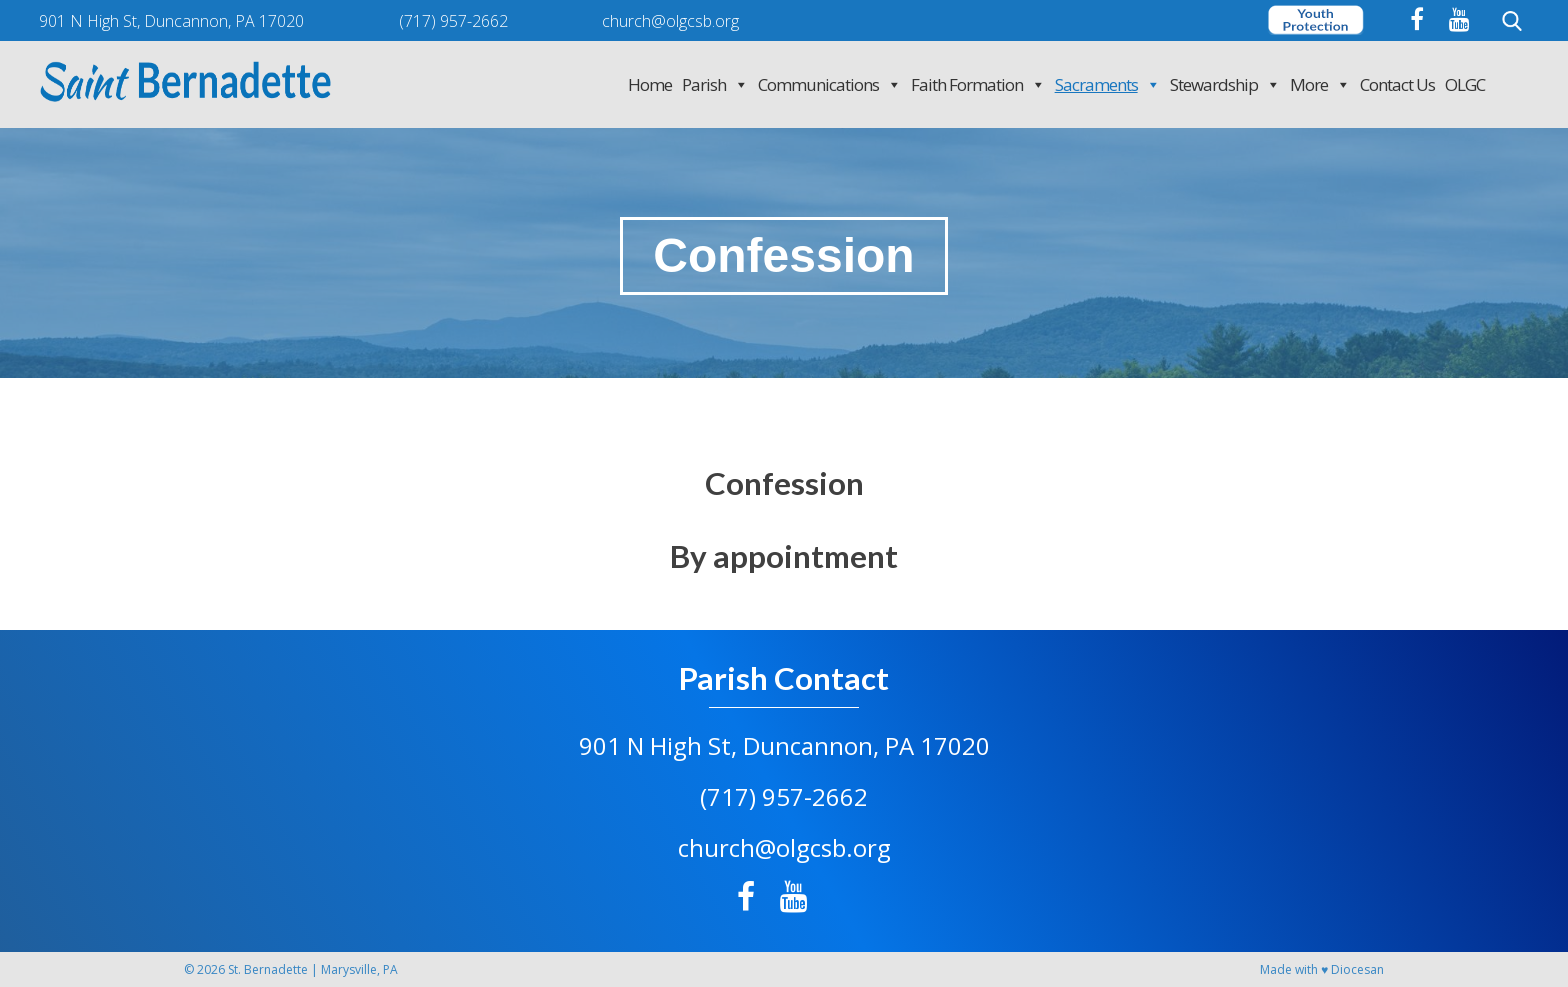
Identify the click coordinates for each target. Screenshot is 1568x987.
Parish (715, 84)
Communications (829, 84)
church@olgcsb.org (784, 847)
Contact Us (1397, 84)
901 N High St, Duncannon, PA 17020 (784, 745)
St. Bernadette (268, 969)
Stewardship (1225, 84)
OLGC (1465, 84)
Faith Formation (978, 84)
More (1320, 84)
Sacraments (1107, 84)
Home (650, 84)
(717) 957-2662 (784, 796)
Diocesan (1357, 969)
